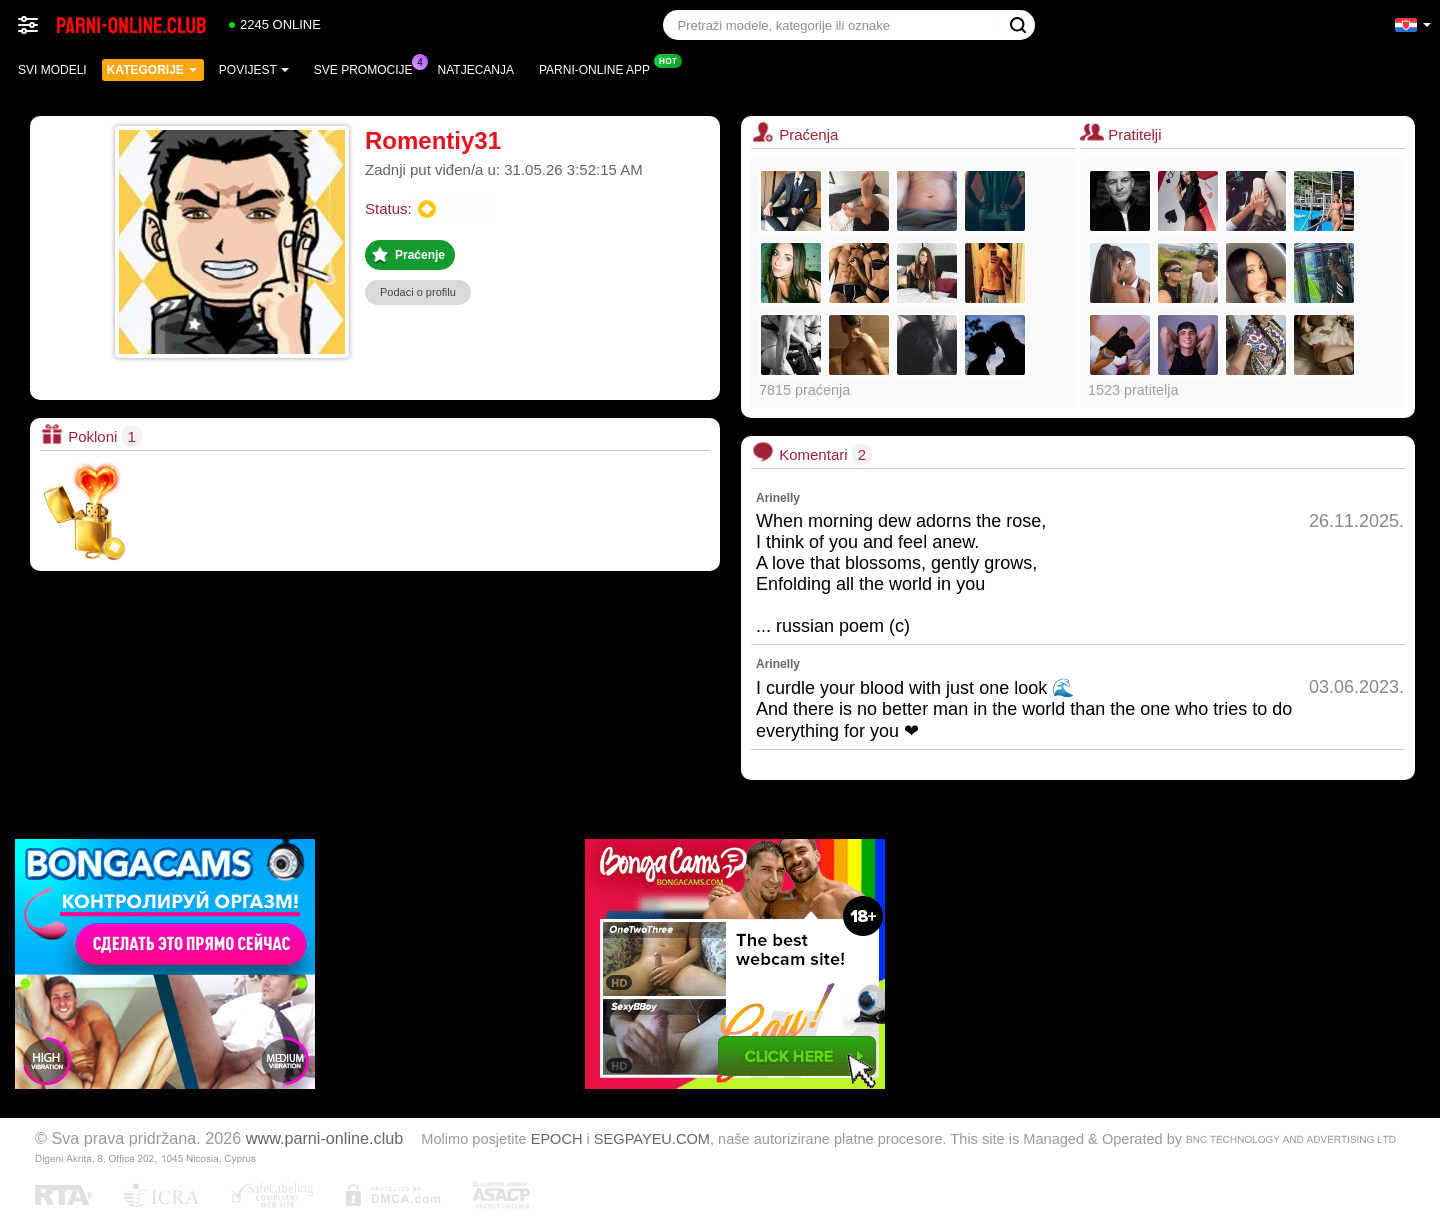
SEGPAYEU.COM (652, 1139)
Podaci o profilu (418, 292)
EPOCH (557, 1139)
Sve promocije (368, 68)
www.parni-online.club (324, 1138)
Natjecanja (476, 70)
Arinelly (778, 498)
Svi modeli (52, 70)
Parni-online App (599, 68)
